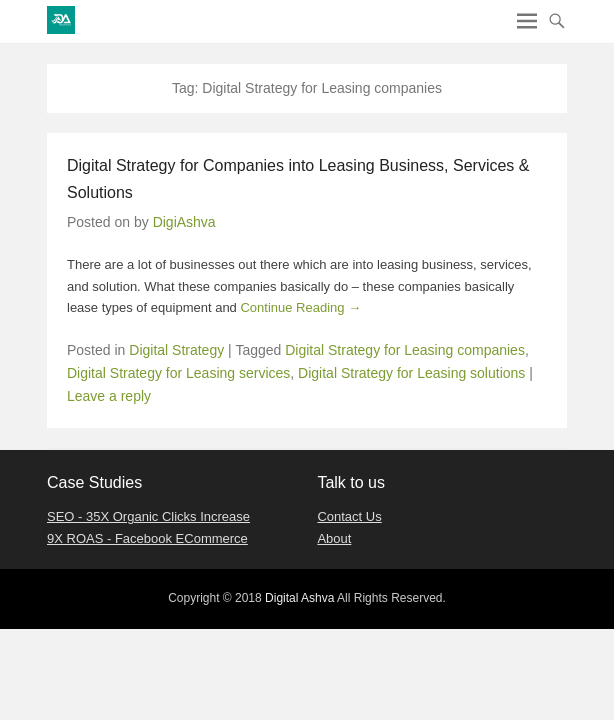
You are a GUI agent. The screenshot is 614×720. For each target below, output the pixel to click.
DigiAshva (184, 222)
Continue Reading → (300, 307)
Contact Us (349, 516)
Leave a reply (109, 396)
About (334, 538)
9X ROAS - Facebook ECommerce (147, 538)
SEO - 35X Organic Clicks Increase (148, 516)
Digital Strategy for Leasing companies (405, 350)
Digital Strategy (176, 350)
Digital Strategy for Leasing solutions (411, 373)
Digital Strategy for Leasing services (178, 373)
